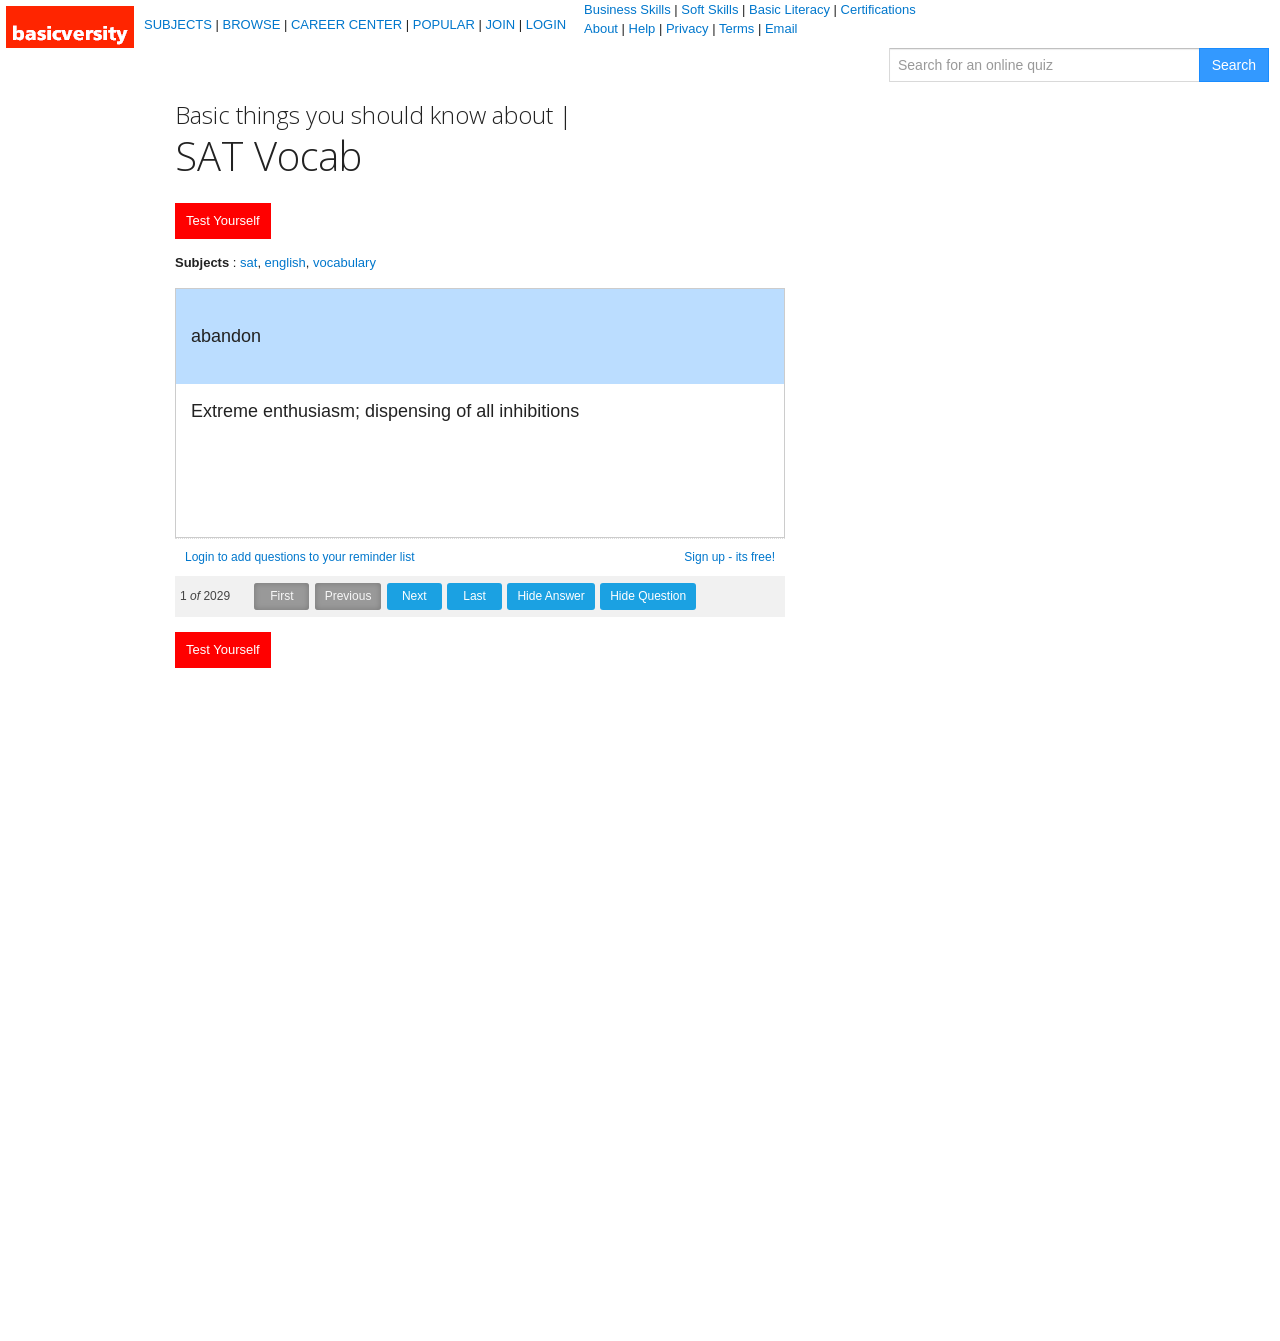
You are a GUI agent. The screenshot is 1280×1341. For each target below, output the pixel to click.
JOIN (501, 24)
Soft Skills (709, 9)
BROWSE (252, 24)
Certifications (878, 9)
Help (642, 28)
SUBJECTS (178, 24)
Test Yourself (223, 220)
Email (781, 28)
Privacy (687, 28)
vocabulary (344, 262)
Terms (736, 28)
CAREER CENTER (346, 24)
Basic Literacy (789, 9)
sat (248, 262)
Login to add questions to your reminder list (299, 557)
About (601, 28)
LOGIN (546, 24)
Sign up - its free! (729, 557)
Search (1234, 65)
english (285, 262)
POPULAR (444, 24)
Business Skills (627, 9)
